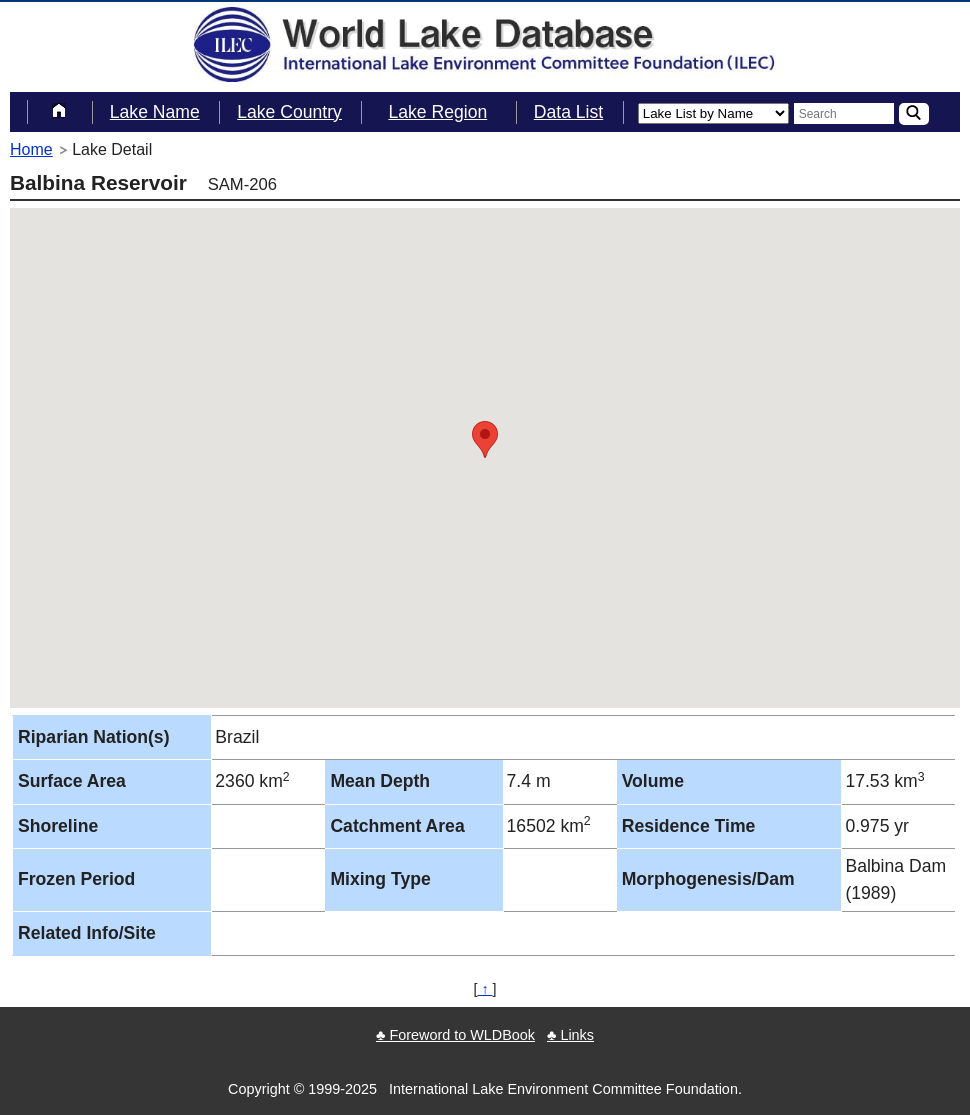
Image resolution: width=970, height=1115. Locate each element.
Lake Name (155, 112)
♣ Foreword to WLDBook (455, 1035)
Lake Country (289, 112)
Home (31, 149)
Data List (568, 112)
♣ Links (570, 1035)
